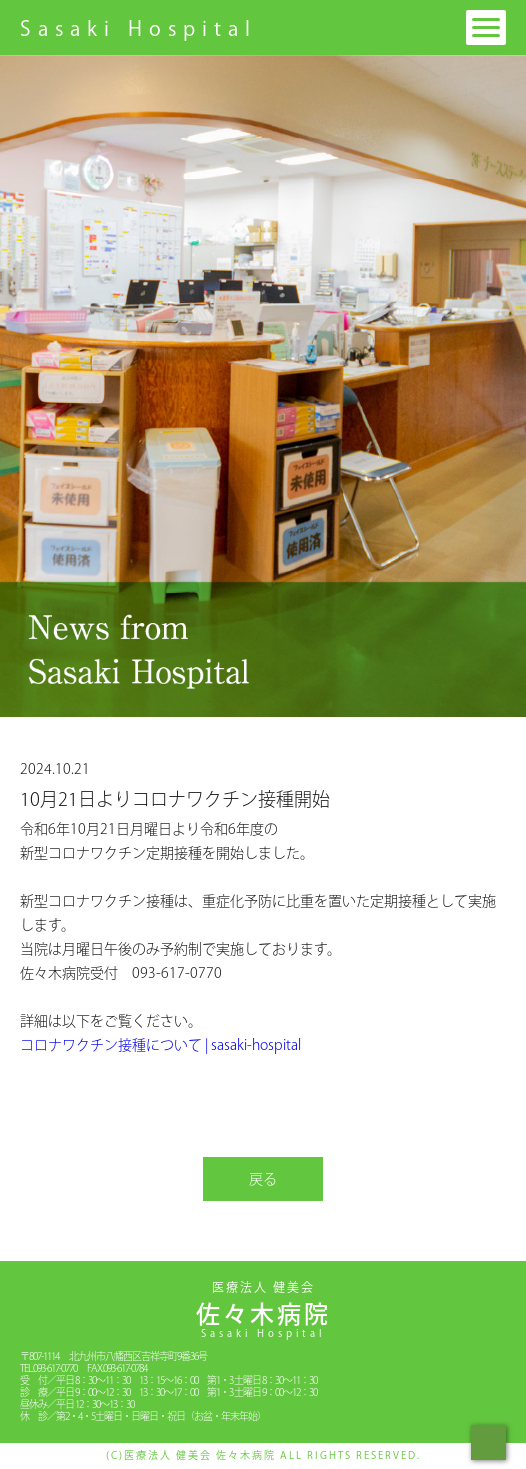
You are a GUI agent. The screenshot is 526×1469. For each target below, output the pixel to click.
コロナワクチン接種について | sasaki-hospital (160, 1045)
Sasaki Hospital (138, 28)
